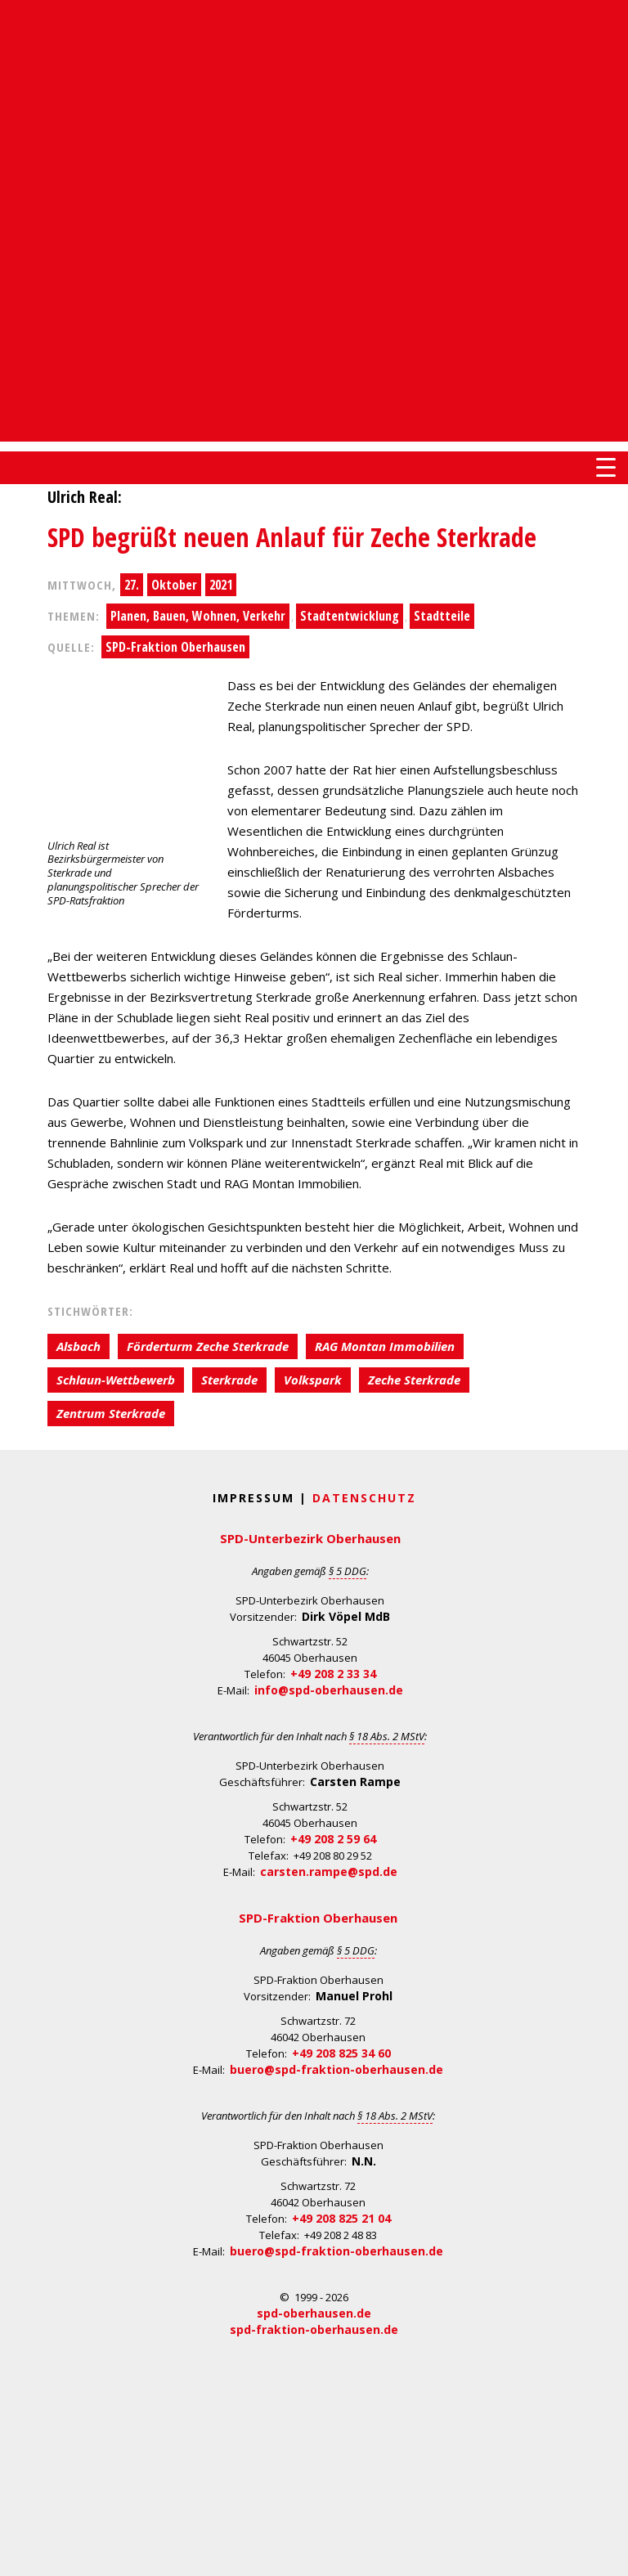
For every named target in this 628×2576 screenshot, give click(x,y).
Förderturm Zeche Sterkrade (208, 1346)
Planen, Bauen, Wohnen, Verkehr (197, 616)
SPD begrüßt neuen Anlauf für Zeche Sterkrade (291, 536)
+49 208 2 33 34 (333, 1673)
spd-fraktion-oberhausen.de (314, 2329)
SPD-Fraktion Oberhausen (175, 647)
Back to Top (605, 2553)
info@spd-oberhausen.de (328, 1690)
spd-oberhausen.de (314, 2313)
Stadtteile (442, 616)
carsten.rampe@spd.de (328, 1871)
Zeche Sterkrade (414, 1379)
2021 (220, 585)
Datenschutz (364, 1498)
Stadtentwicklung (349, 616)
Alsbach (78, 1346)
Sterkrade (229, 1379)
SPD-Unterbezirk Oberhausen (310, 1538)
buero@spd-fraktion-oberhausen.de (336, 2069)
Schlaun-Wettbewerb (115, 1379)
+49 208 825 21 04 (341, 2218)
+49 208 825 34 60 (341, 2053)
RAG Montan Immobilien (385, 1346)
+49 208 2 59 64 (333, 1839)
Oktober (174, 585)
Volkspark (313, 1379)
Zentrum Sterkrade (110, 1413)
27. (131, 585)
